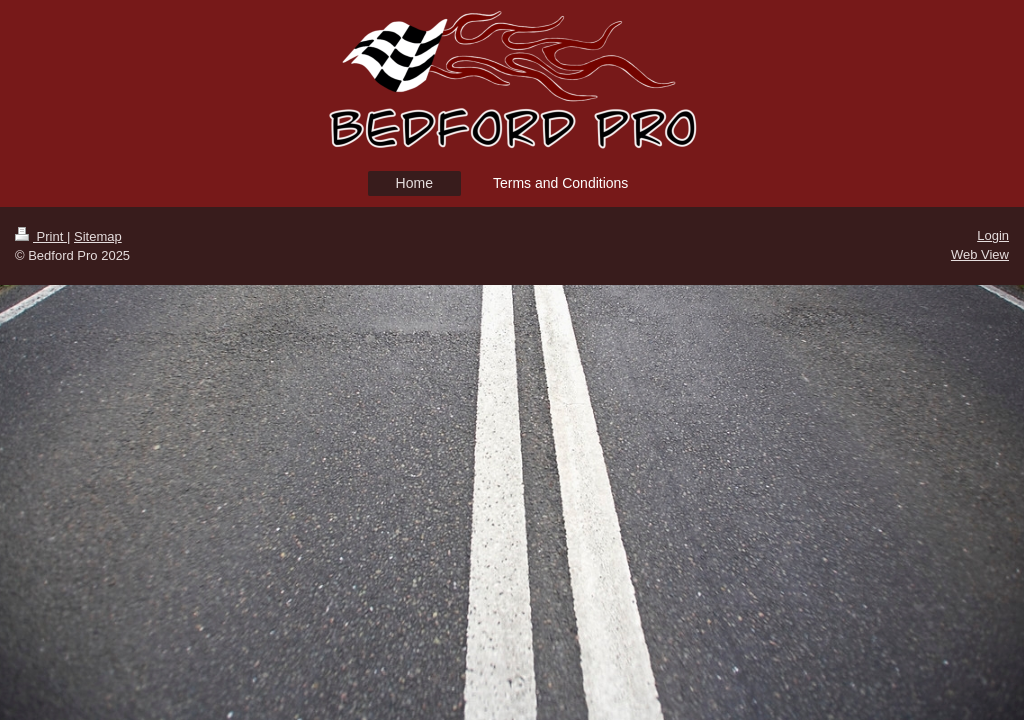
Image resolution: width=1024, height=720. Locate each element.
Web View (980, 254)
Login (993, 235)
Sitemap (98, 236)
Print (41, 236)
